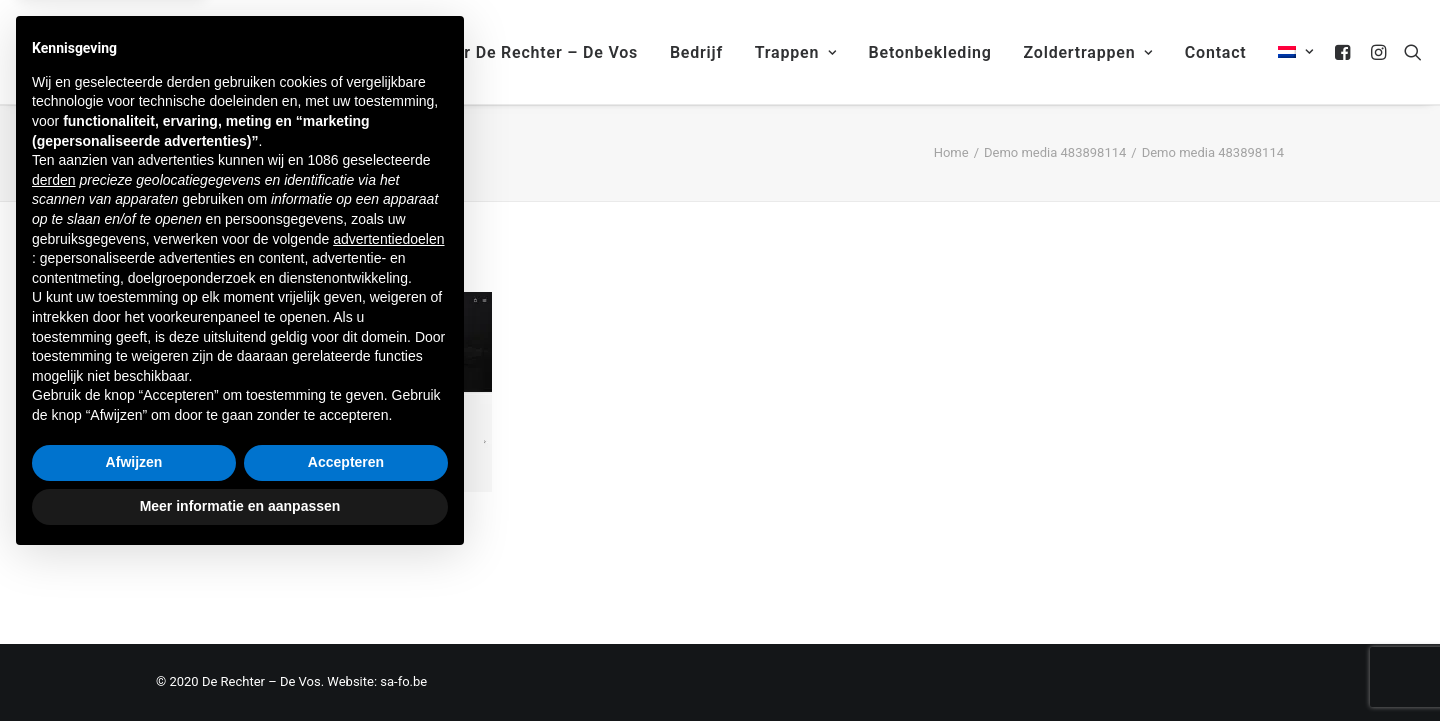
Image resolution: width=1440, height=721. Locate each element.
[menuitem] (1289, 52)
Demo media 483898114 (1055, 152)
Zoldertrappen (1089, 52)
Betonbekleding (930, 52)
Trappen (796, 52)
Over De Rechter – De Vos (536, 52)
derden (54, 340)
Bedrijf (696, 52)
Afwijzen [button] (134, 623)
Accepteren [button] (346, 623)
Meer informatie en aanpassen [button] (240, 666)
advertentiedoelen (388, 399)
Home (951, 152)
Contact (1216, 52)
